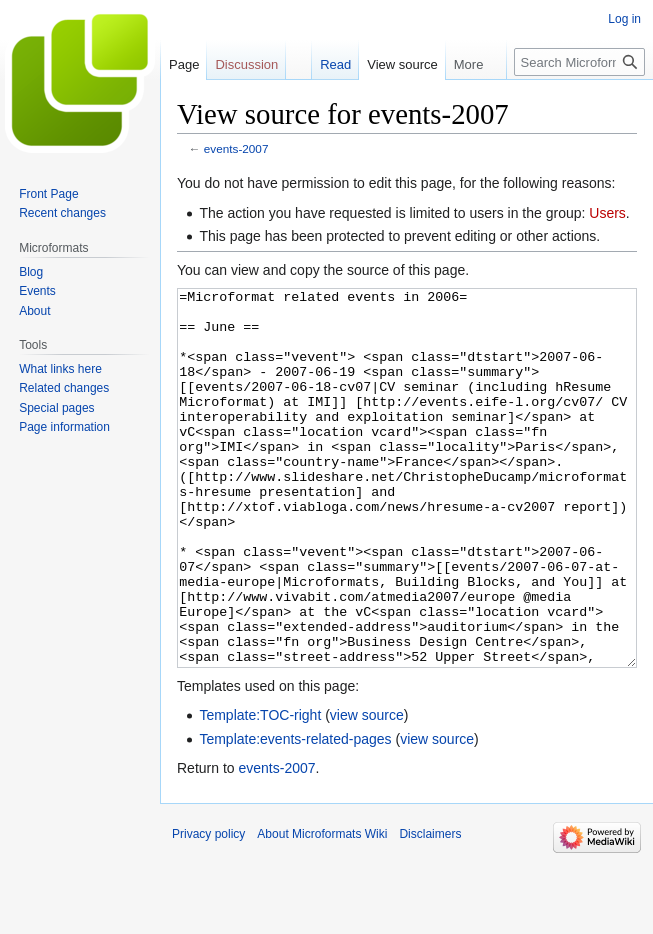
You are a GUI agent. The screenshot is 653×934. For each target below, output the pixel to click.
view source (367, 790)
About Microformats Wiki (322, 909)
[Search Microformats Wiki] (579, 62)
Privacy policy (208, 909)
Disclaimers (430, 909)
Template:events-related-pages (295, 814)
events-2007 (236, 148)
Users (607, 213)
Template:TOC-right (260, 790)
